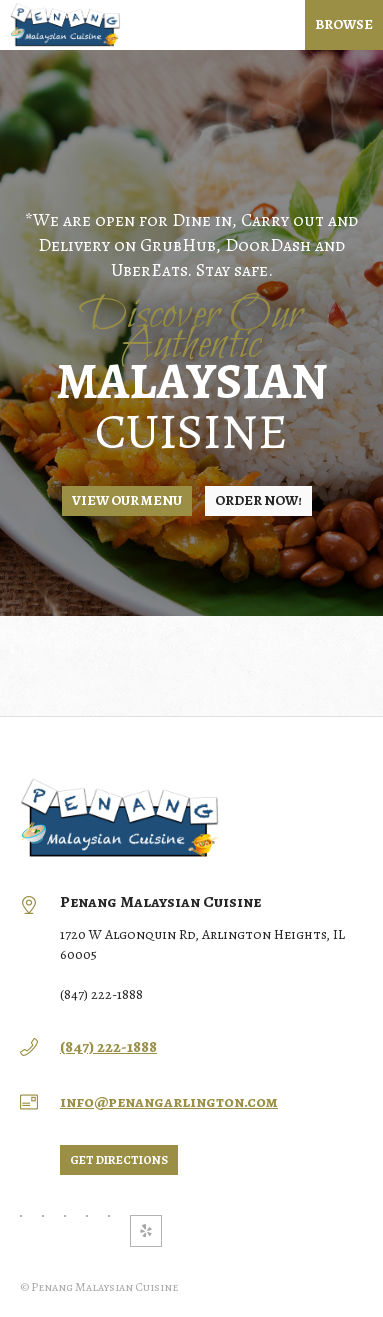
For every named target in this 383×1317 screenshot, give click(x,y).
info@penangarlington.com (169, 1102)
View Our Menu (127, 500)
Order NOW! (258, 500)
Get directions (119, 1160)
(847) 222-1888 (108, 1047)
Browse (344, 24)
